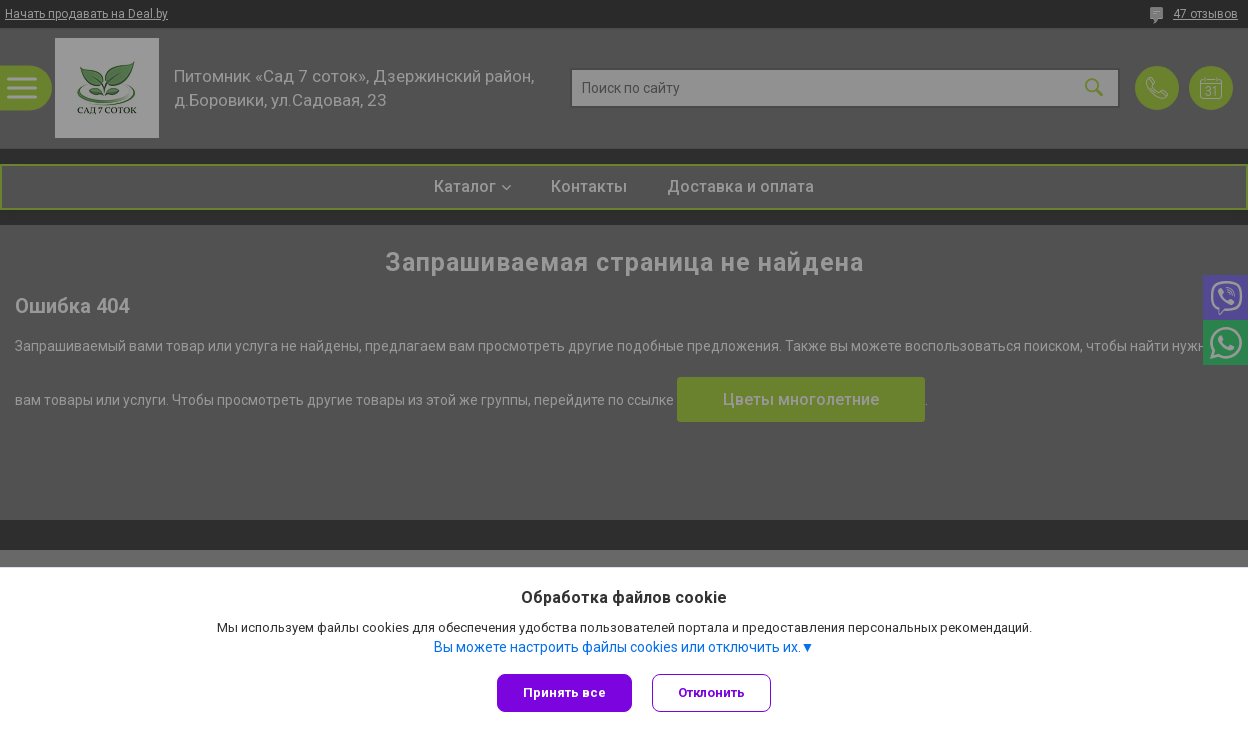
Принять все (564, 692)
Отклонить (711, 692)
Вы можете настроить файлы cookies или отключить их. (617, 647)
